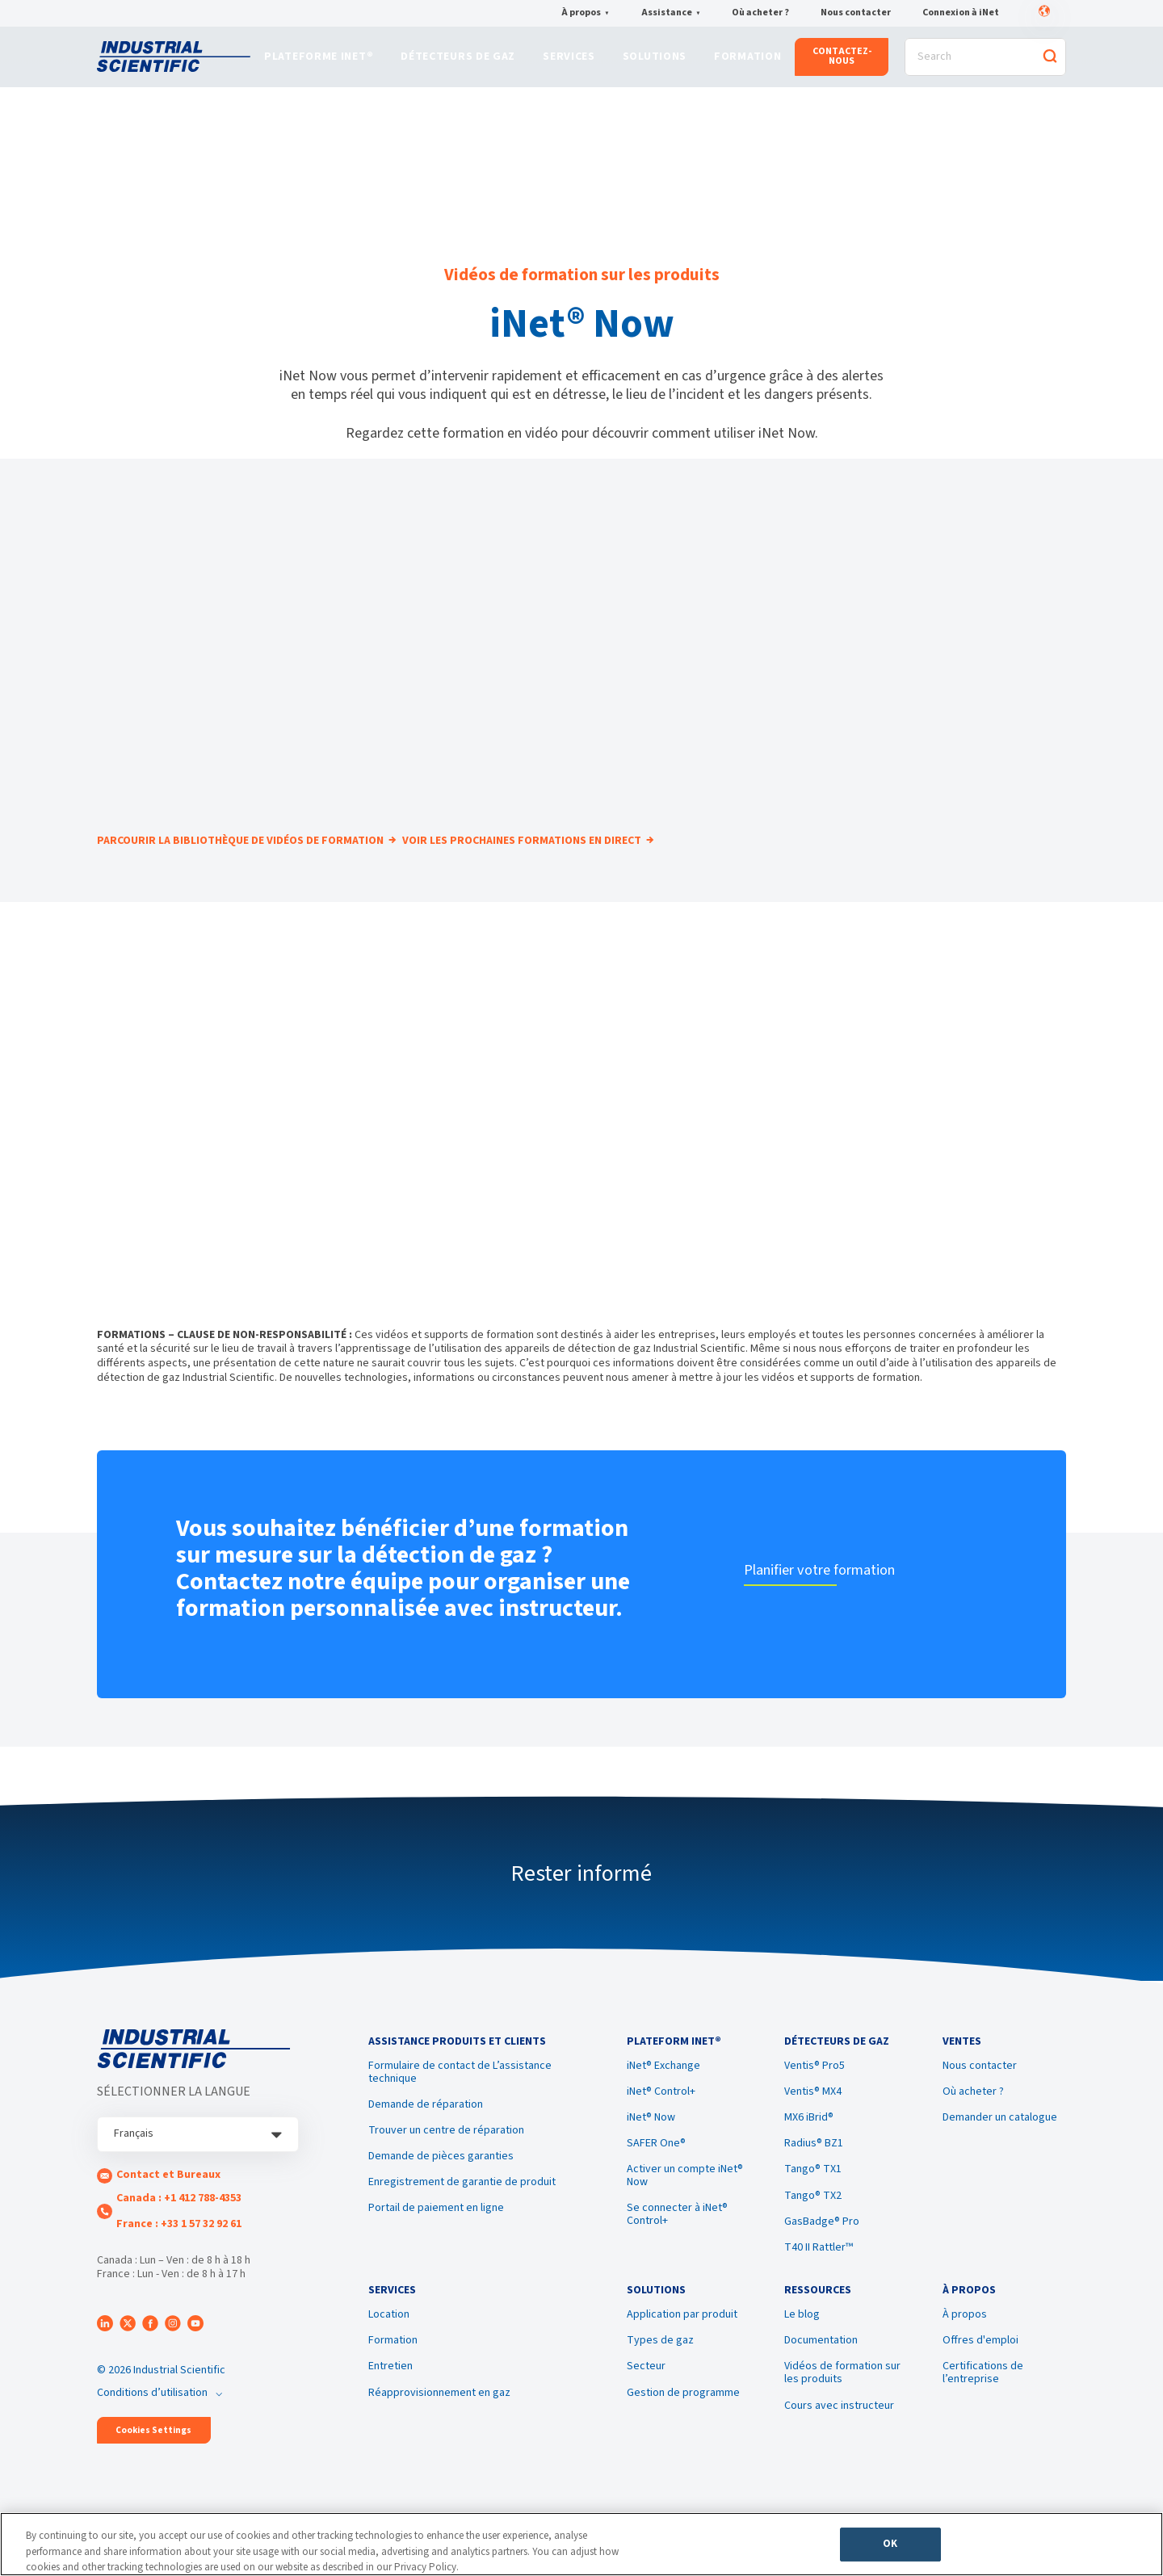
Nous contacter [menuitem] (980, 2093)
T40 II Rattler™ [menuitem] (818, 2275)
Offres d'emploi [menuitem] (980, 2375)
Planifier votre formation (833, 1589)
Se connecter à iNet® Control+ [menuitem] (677, 2241)
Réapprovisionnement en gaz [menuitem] (439, 2427)
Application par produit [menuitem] (682, 2349)
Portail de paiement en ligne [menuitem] (436, 2235)
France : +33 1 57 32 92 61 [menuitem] (178, 2244)
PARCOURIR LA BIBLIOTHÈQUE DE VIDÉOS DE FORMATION (241, 862)
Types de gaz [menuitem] (660, 2375)
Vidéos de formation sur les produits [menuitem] (842, 2407)
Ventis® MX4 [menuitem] (813, 2119)
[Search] (985, 62)
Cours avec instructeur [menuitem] (839, 2439)
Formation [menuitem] (393, 2375)
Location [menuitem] (388, 2349)
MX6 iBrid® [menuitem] (808, 2145)
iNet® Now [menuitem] (651, 2145)
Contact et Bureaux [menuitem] (168, 2196)
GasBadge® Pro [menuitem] (821, 2249)
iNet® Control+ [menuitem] (661, 2119)
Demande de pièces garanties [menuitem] (441, 2183)
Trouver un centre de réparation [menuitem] (446, 2158)
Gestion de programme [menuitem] (683, 2427)
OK (890, 2548)
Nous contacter (856, 14)
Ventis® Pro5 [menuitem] (814, 2093)
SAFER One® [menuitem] (656, 2171)
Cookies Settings (153, 2450)
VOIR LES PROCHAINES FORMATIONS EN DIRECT (549, 862)
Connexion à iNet (960, 14)
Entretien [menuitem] (390, 2401)
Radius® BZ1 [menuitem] (813, 2171)
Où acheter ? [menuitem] (973, 2119)
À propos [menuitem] (965, 2349)
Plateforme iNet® (318, 62)
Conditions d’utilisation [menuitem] (152, 2412)
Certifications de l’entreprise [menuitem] (983, 2407)
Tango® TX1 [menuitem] (813, 2196)
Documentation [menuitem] (821, 2375)
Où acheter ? (760, 14)
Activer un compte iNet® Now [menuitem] (685, 2202)
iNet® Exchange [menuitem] (663, 2093)
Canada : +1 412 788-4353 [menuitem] (178, 2218)
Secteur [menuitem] (646, 2401)
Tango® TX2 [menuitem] (813, 2222)
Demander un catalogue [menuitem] (1000, 2145)
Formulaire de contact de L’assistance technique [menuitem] (460, 2099)
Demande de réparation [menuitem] (425, 2132)
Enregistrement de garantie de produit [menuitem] (462, 2209)
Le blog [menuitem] (802, 2349)
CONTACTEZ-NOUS (841, 61)
